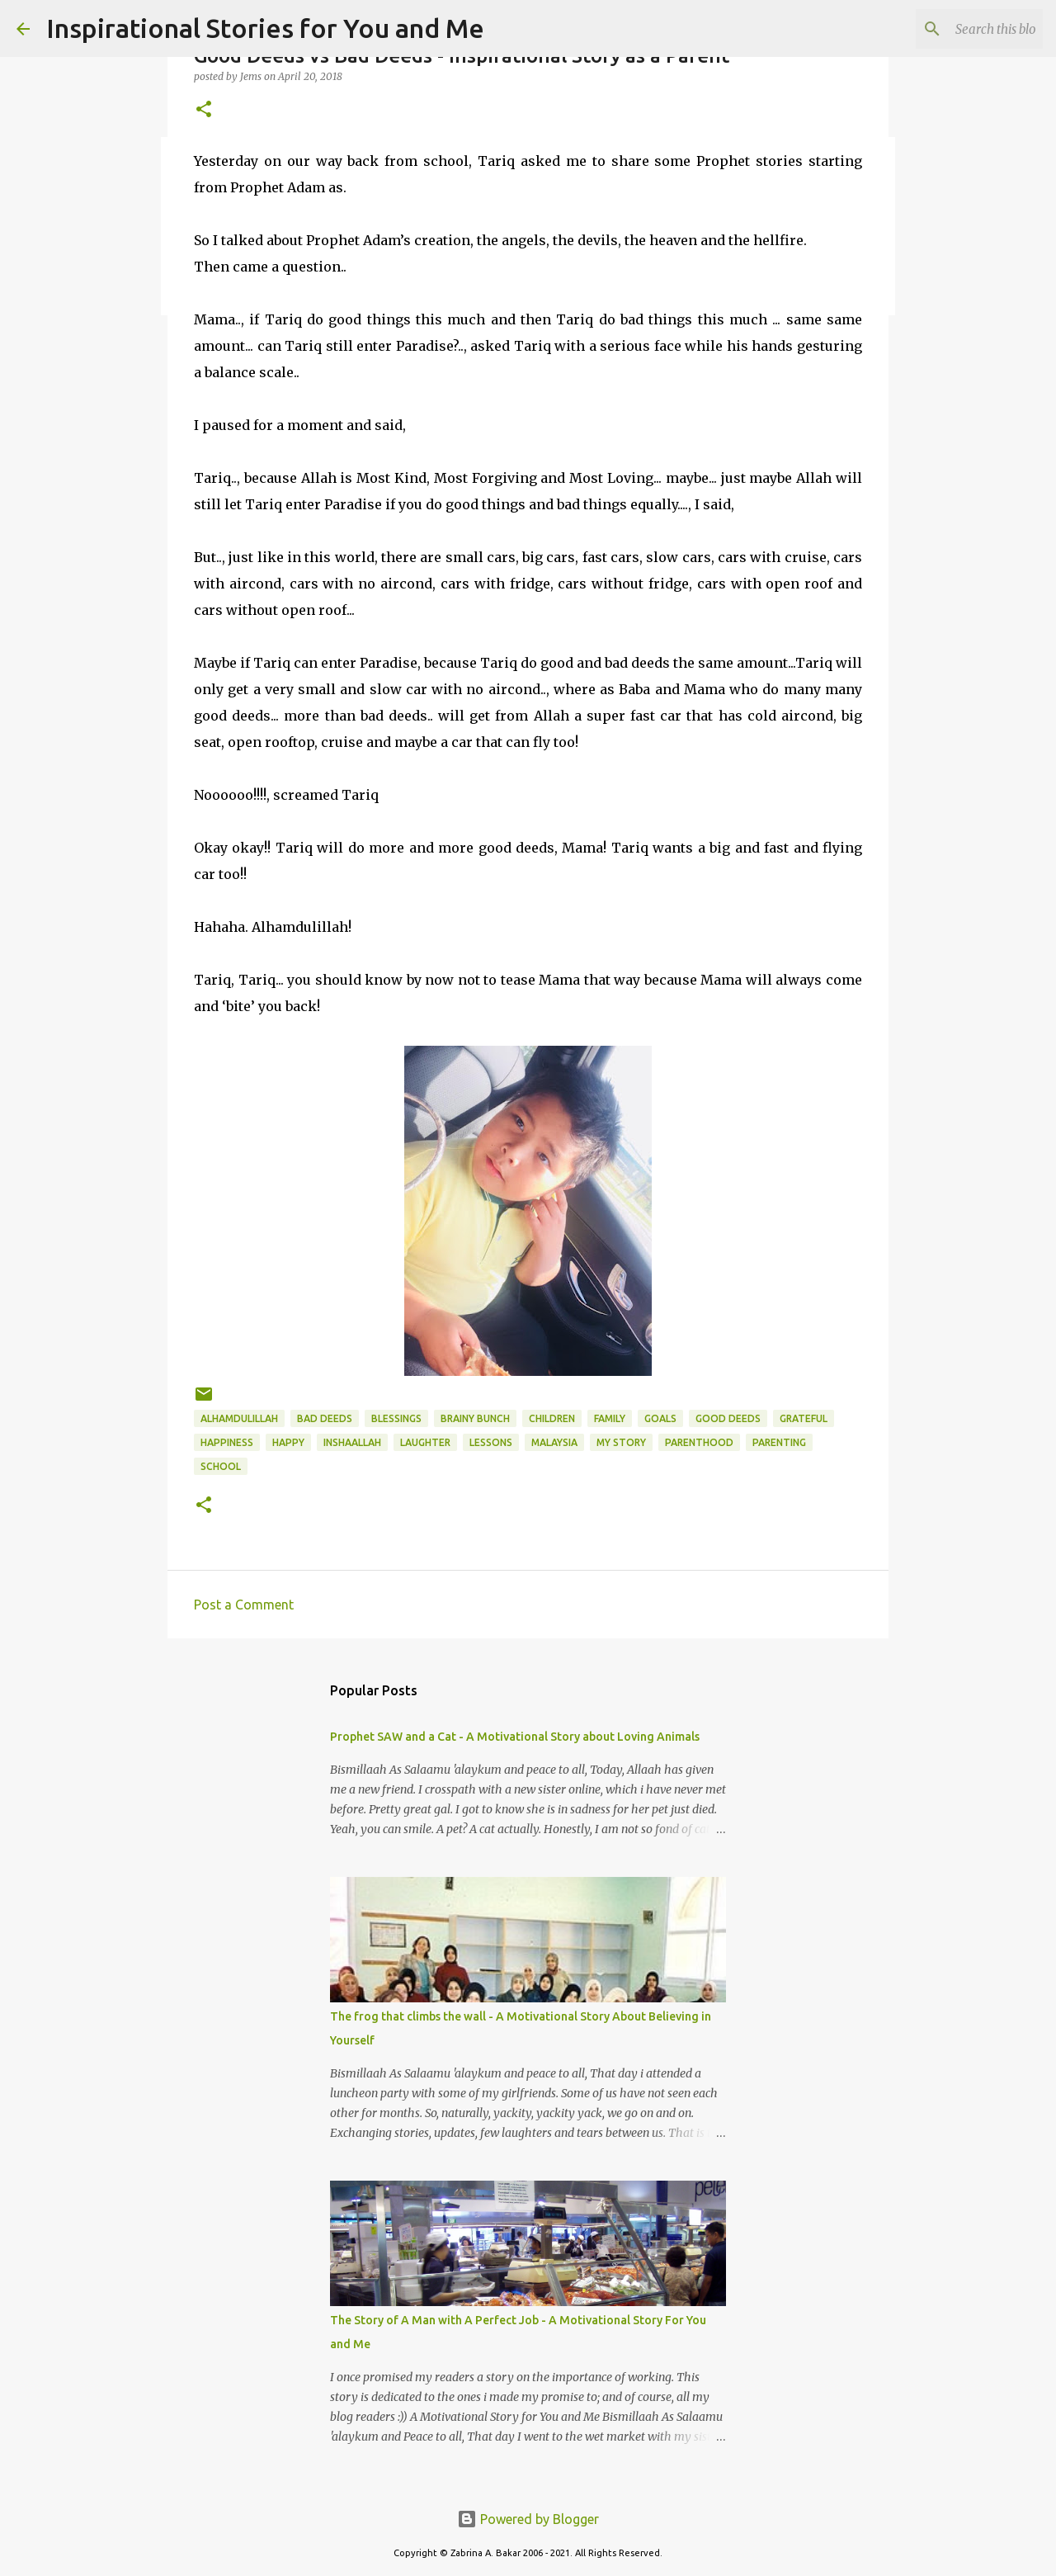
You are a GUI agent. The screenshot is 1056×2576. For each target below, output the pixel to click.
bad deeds (324, 1418)
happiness (226, 1442)
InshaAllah (352, 1442)
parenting (779, 1442)
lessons (490, 1442)
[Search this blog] (956, 29)
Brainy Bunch (475, 1418)
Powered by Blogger (528, 2519)
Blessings (396, 1418)
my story (621, 1442)
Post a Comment (244, 1604)
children (552, 1418)
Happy (288, 1442)
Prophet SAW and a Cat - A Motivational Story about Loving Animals (515, 1736)
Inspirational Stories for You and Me (265, 28)
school (220, 1466)
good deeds (728, 1418)
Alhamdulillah (239, 1418)
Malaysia (554, 1442)
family (609, 1418)
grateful (803, 1418)
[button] (204, 110)
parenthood (699, 1442)
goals (660, 1418)
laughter (425, 1442)
